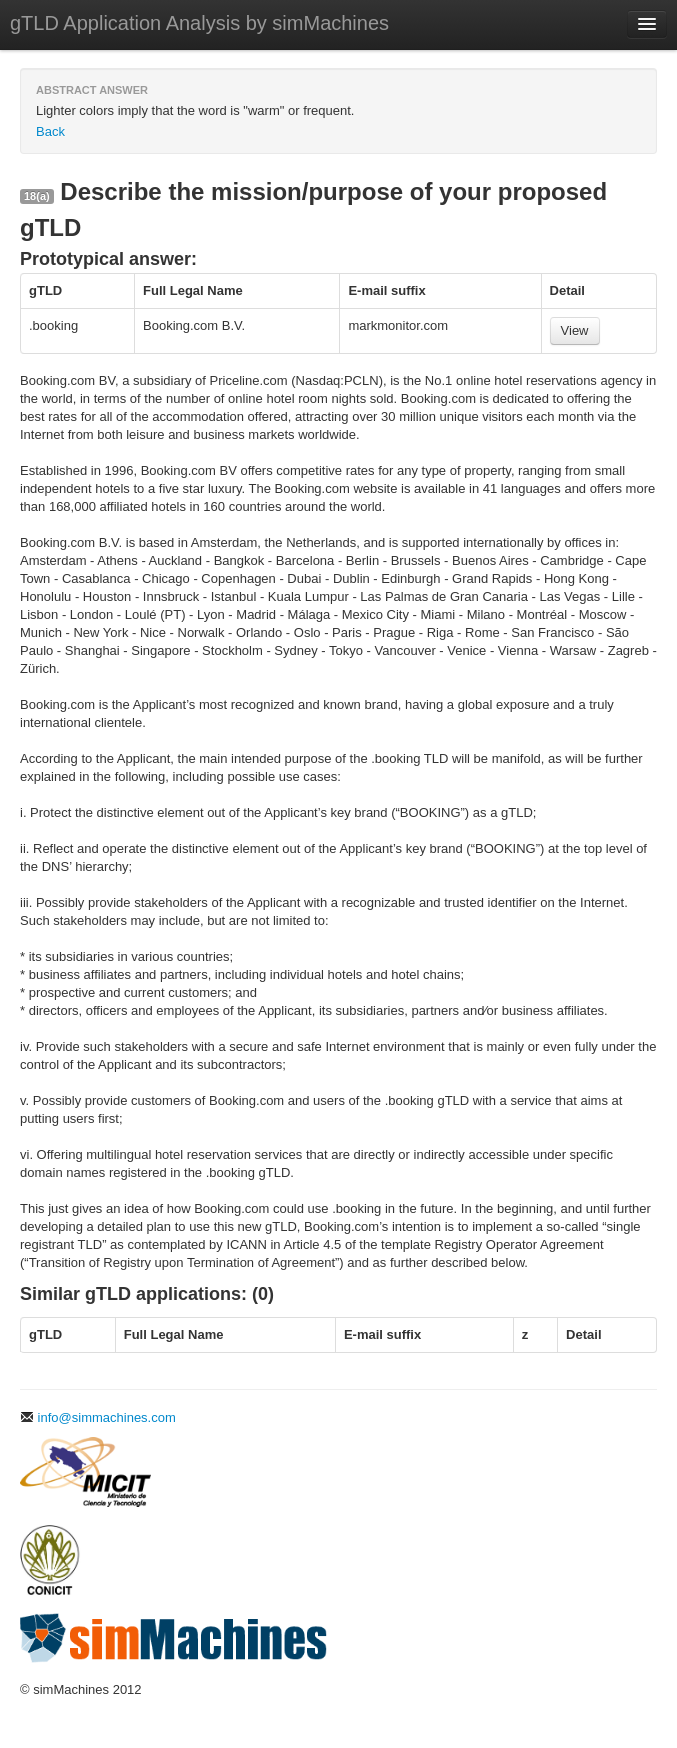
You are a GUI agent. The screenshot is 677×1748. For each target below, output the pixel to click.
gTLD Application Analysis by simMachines (199, 23)
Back (50, 131)
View (575, 330)
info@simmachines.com (98, 1417)
